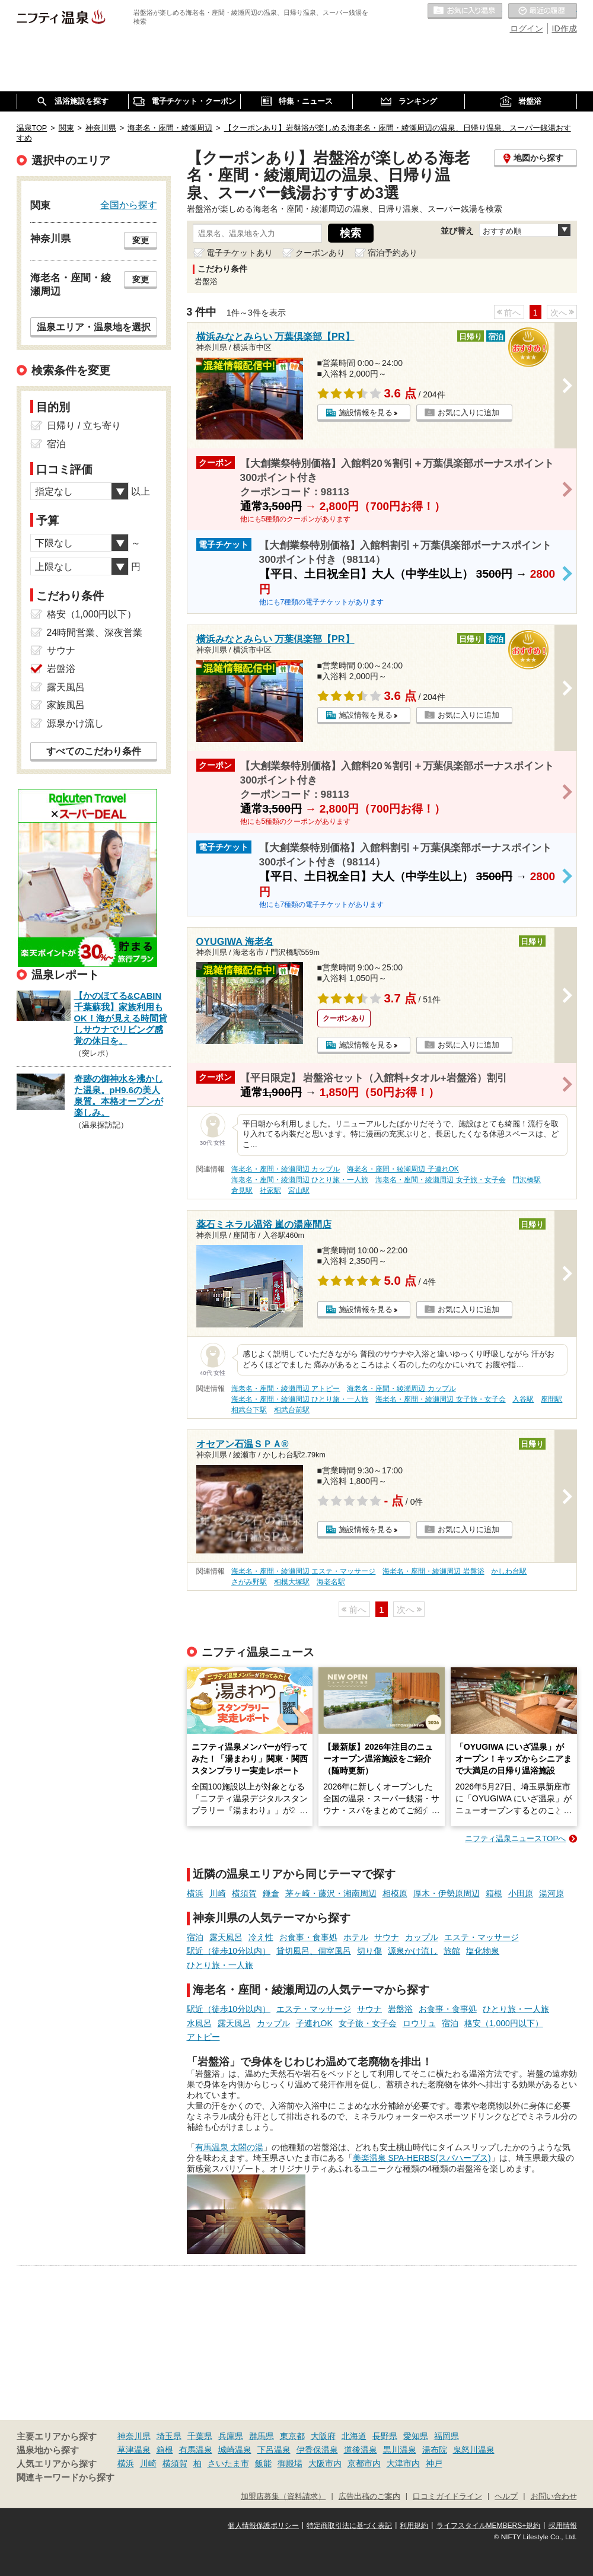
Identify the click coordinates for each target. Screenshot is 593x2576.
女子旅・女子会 (368, 2023)
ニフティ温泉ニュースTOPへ (515, 1838)
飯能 (263, 2463)
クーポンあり (320, 252)
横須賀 (244, 1893)
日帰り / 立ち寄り (84, 426)
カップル (421, 1937)
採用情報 (563, 2525)
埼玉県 (169, 2436)
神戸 (434, 2463)
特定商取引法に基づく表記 (349, 2525)
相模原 (394, 1893)
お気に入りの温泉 (465, 11)
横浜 (195, 1893)
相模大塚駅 (292, 1582)
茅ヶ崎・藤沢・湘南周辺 (331, 1893)
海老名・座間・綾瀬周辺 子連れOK (402, 1169)
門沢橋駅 (526, 1180)
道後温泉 (360, 2449)
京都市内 (364, 2463)
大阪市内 (325, 2463)
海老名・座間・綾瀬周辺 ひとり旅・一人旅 (299, 1180)
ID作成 (564, 28)
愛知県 (415, 2436)
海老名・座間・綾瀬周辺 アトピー (285, 1388)
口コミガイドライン (447, 2496)
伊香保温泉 (317, 2449)
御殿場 (290, 2463)
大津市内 (403, 2463)
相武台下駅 (249, 1410)
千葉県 (199, 2436)
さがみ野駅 (249, 1582)
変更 (140, 240)
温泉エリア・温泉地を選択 (94, 326)
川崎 (217, 1893)
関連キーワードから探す (65, 2477)
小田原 (520, 1893)
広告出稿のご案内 (369, 2496)
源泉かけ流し (413, 1951)
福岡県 (446, 2436)
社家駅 (270, 1190)
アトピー (203, 2037)
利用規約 (414, 2525)
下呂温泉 (274, 2449)
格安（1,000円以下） (503, 2023)
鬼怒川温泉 (474, 2449)
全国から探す (128, 204)
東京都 (292, 2436)
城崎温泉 (234, 2449)
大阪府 (323, 2436)
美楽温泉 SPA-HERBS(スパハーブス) (422, 2158)
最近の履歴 (542, 11)
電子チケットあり (239, 252)
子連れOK (314, 2023)
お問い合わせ (554, 2496)
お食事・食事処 (308, 1937)
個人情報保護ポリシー (263, 2525)
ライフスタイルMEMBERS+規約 (488, 2525)
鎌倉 (271, 1893)
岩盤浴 (400, 2009)
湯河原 (551, 1893)
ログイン (526, 28)
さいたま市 (228, 2463)
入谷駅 (523, 1399)
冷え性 (260, 1937)
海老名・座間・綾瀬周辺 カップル (285, 1169)
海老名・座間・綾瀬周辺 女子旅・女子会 (440, 1180)
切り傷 (369, 1951)
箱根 (494, 1893)
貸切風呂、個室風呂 (313, 1951)
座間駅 (551, 1399)
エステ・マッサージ (481, 1937)
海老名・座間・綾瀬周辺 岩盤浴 (433, 1571)
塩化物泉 (482, 1951)
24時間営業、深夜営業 (95, 633)
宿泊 (195, 1937)
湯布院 (434, 2449)
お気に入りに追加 (468, 412)
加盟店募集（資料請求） (283, 2496)
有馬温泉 (195, 2449)
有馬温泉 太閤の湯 (229, 2147)
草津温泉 (134, 2449)
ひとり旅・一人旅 (220, 1965)
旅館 (452, 1951)
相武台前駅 (292, 1410)
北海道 (354, 2436)
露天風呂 (226, 1937)
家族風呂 (66, 705)
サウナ (386, 1937)
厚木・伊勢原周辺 (446, 1893)
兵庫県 (230, 2436)
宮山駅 (299, 1190)
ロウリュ (419, 2023)
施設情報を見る (366, 412)
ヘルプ (506, 2496)
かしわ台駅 (509, 1571)
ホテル (355, 1937)
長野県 (384, 2436)
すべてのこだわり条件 (93, 751)
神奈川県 (134, 2436)
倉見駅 (242, 1190)
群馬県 (261, 2436)
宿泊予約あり (392, 252)
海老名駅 (331, 1582)
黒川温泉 (399, 2449)
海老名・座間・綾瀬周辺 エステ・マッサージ (303, 1571)
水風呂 (199, 2023)
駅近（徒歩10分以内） (229, 1951)
